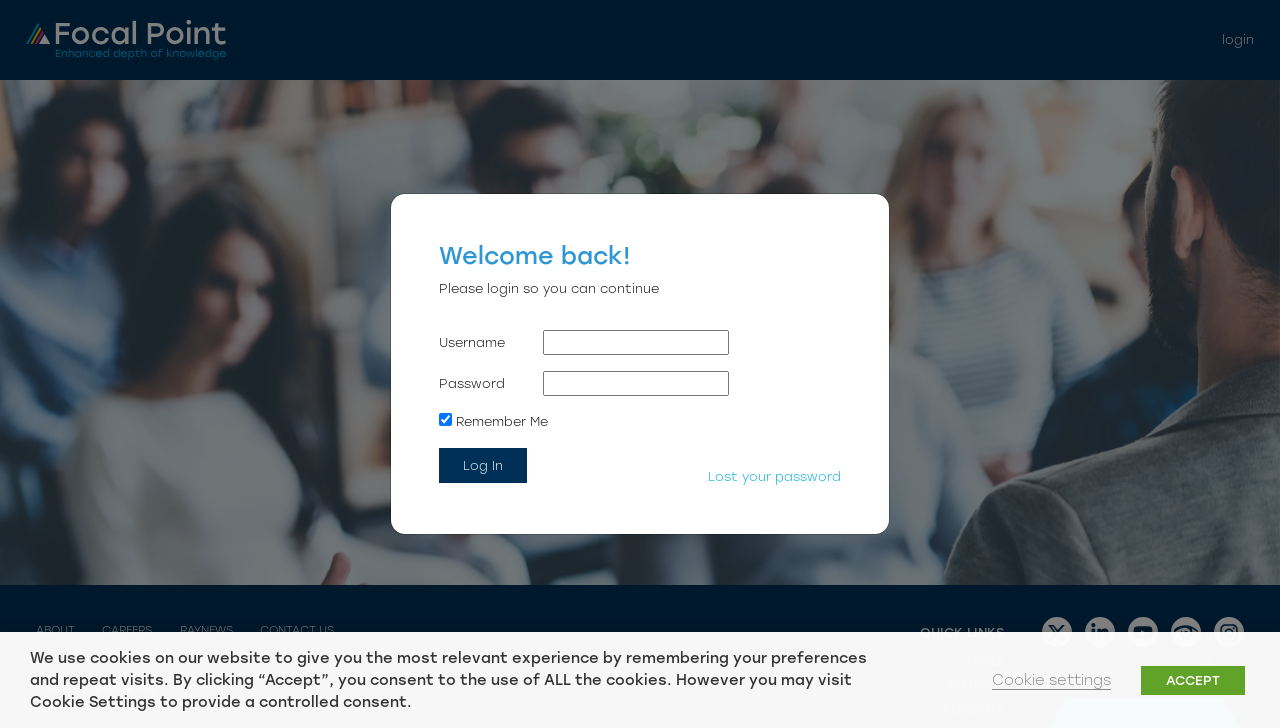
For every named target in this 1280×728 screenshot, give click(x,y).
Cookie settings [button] (1051, 680)
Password (472, 383)
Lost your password (774, 476)
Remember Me (493, 421)
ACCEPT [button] (1193, 680)
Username (472, 342)
